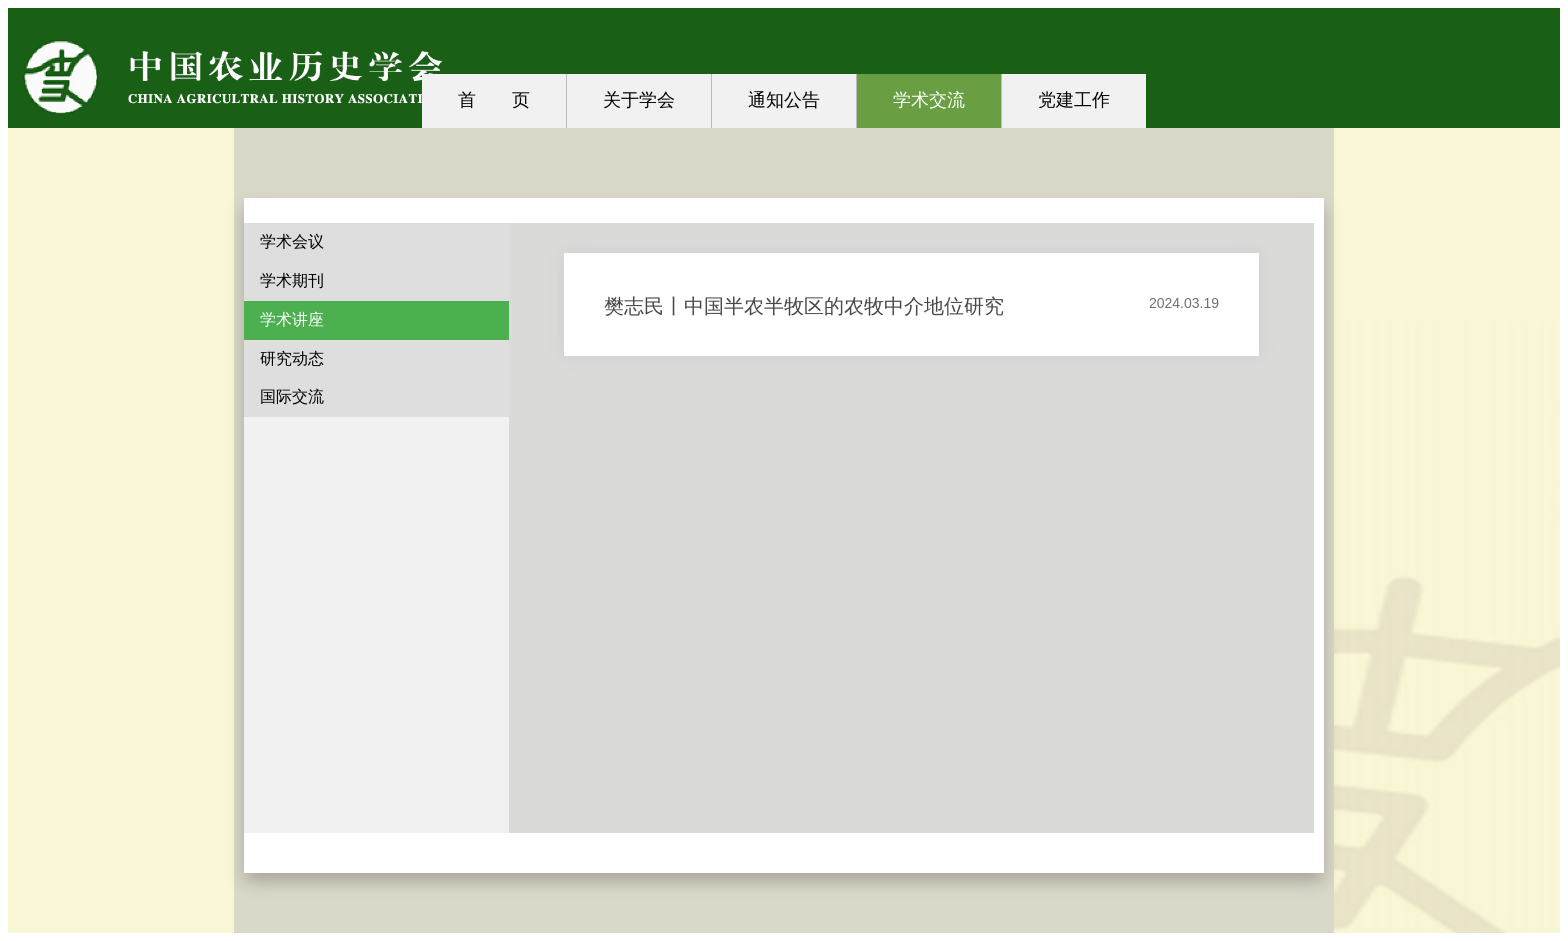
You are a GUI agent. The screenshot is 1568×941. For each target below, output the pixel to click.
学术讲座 (292, 319)
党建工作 (1074, 100)
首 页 (494, 100)
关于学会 (639, 100)
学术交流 (929, 100)
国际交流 (292, 396)
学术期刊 (292, 280)
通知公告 (784, 100)
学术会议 (292, 241)
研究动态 (292, 358)
